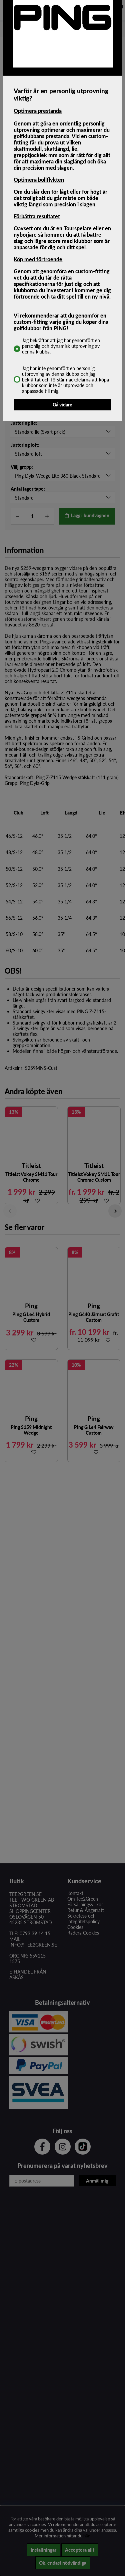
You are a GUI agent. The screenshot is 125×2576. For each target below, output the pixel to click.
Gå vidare (62, 404)
